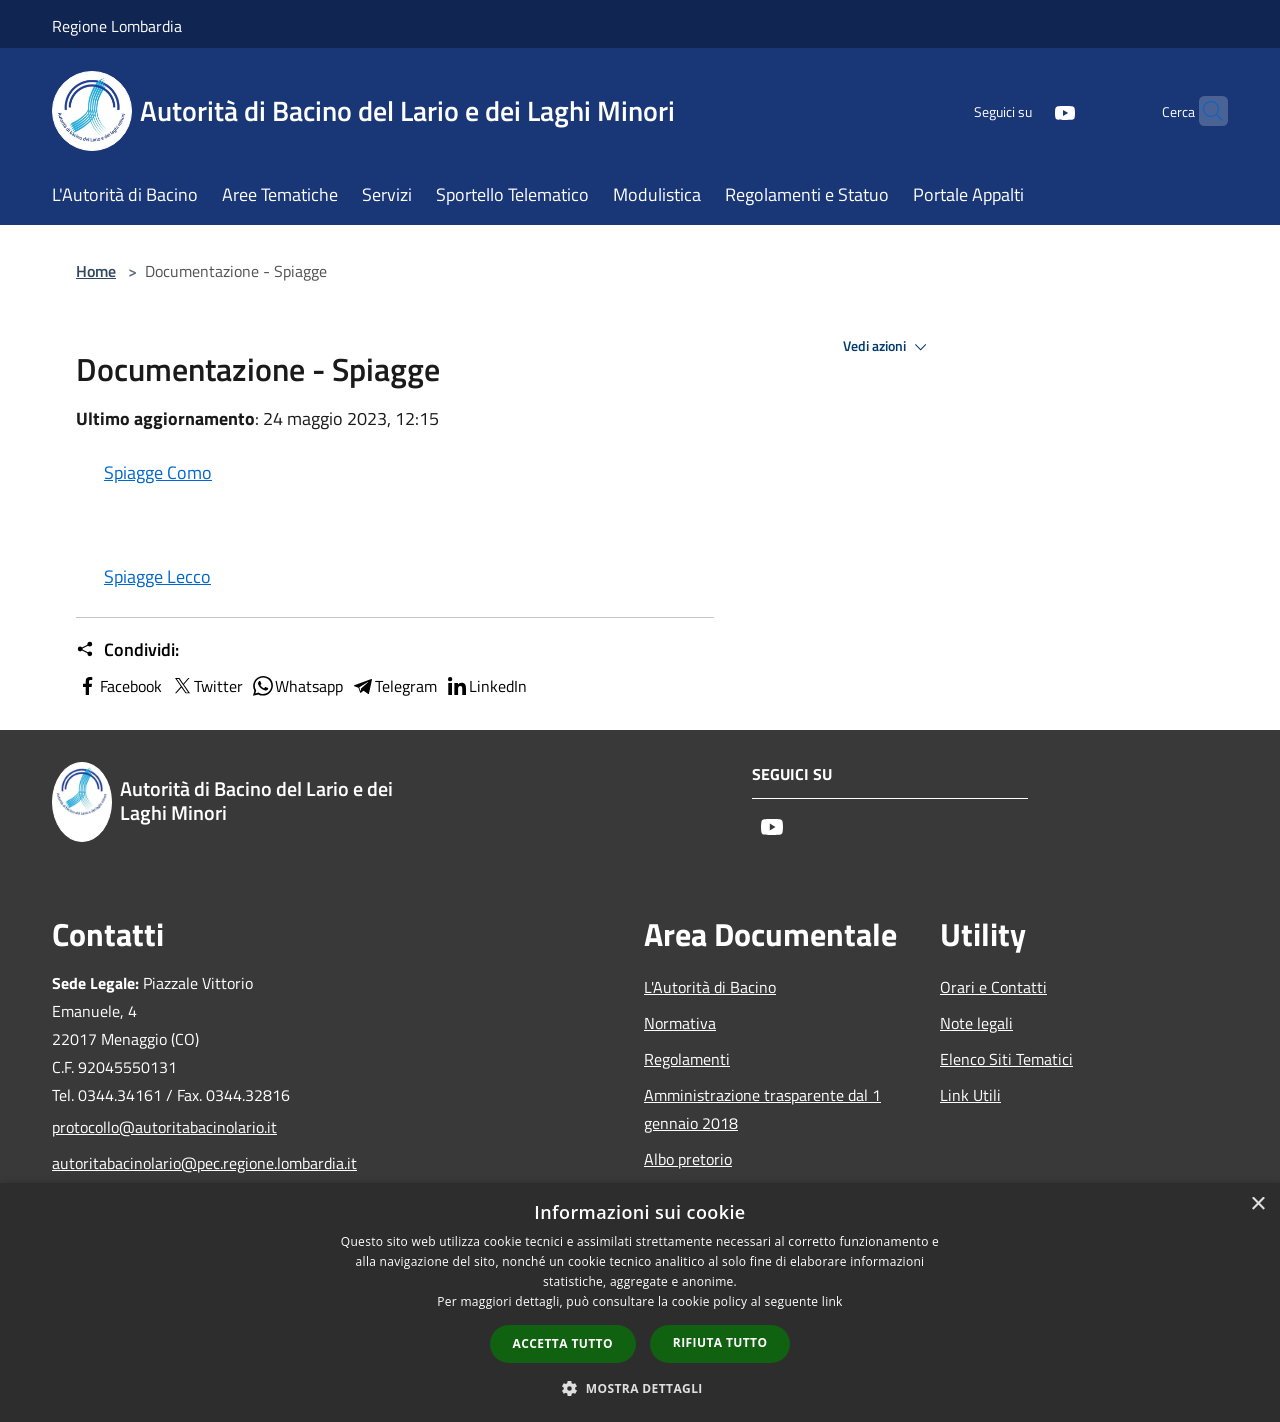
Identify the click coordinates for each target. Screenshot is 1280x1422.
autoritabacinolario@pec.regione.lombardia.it (188, 1163)
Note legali (976, 1023)
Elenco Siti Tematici (1006, 1059)
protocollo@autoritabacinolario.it (164, 1127)
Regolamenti (687, 1059)
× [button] (1257, 1204)
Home (96, 271)
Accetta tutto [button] (563, 1343)
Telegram (394, 686)
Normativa (680, 1023)
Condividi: (127, 650)
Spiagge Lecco (157, 576)
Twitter (206, 686)
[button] (640, 1388)
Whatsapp (297, 686)
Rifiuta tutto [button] (720, 1342)
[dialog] (640, 1302)
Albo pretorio (688, 1159)
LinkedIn (486, 686)
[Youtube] (1026, 110)
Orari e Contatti (993, 987)
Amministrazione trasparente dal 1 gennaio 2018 (762, 1109)
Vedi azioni (888, 347)
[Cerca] (1204, 111)
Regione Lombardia (117, 26)
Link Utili (970, 1095)
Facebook (119, 686)
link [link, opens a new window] (832, 1301)
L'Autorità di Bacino (710, 987)
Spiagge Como (158, 472)
